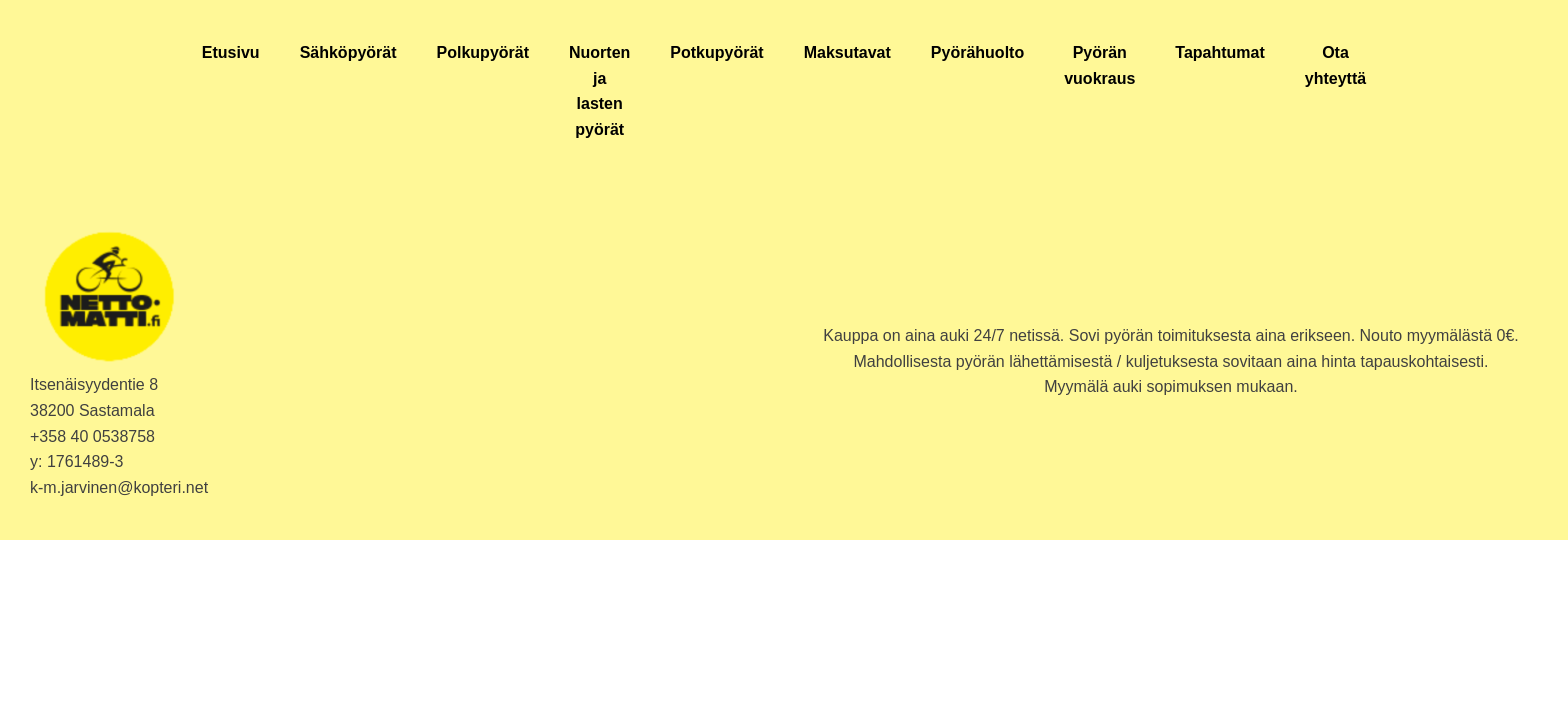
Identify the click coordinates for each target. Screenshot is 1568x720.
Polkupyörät (483, 52)
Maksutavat (847, 52)
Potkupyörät (716, 52)
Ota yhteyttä (1335, 65)
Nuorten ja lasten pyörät (599, 91)
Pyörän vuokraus (1099, 65)
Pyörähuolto (977, 52)
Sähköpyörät (348, 52)
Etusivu (231, 52)
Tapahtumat (1219, 52)
